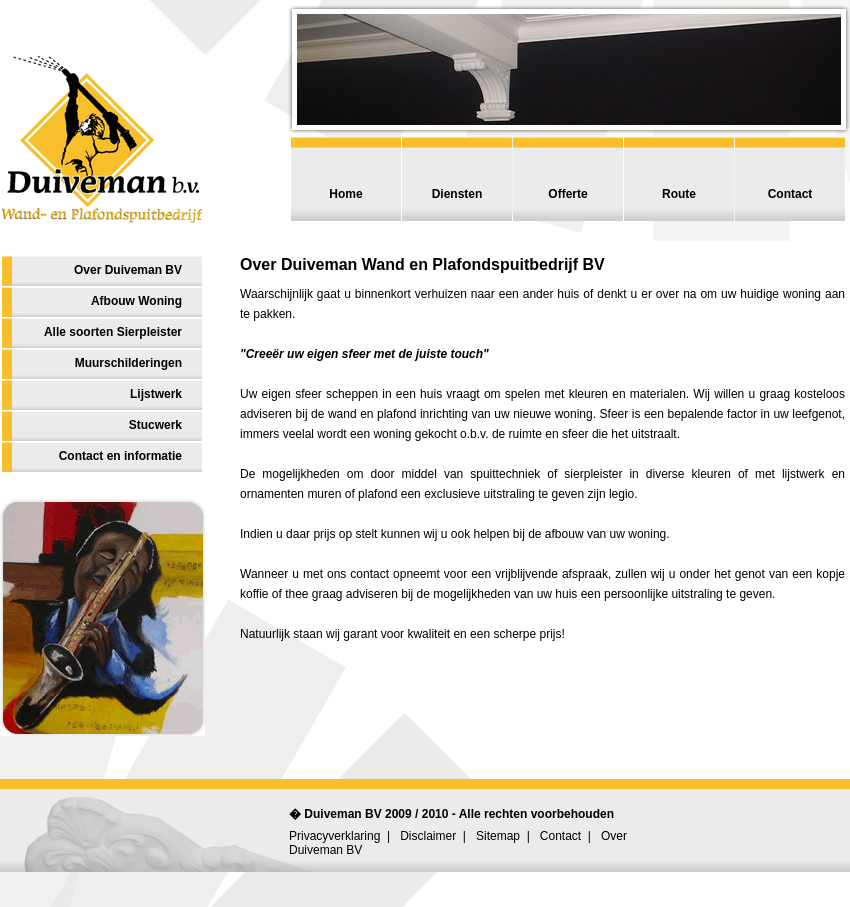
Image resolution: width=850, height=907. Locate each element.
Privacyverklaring (334, 836)
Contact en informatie (120, 456)
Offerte (567, 194)
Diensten (457, 194)
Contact (790, 194)
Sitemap (498, 836)
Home (345, 194)
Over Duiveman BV (128, 270)
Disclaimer (428, 836)
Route (679, 194)
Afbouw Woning (136, 301)
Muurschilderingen (128, 363)
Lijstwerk (156, 394)
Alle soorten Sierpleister (113, 332)
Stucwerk (155, 425)
